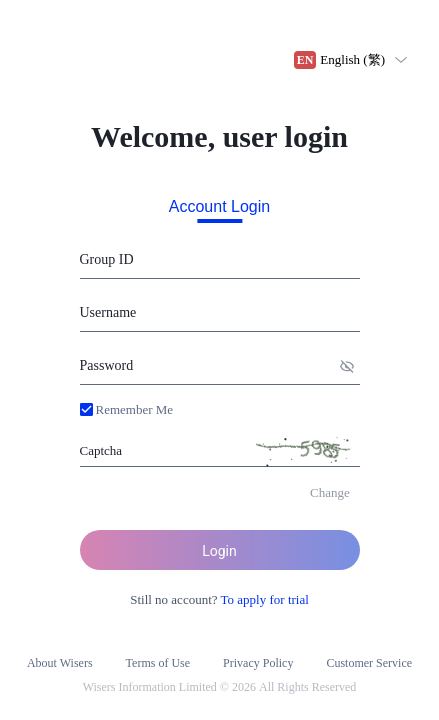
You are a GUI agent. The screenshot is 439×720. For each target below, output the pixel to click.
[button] (127, 410)
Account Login (219, 207)
